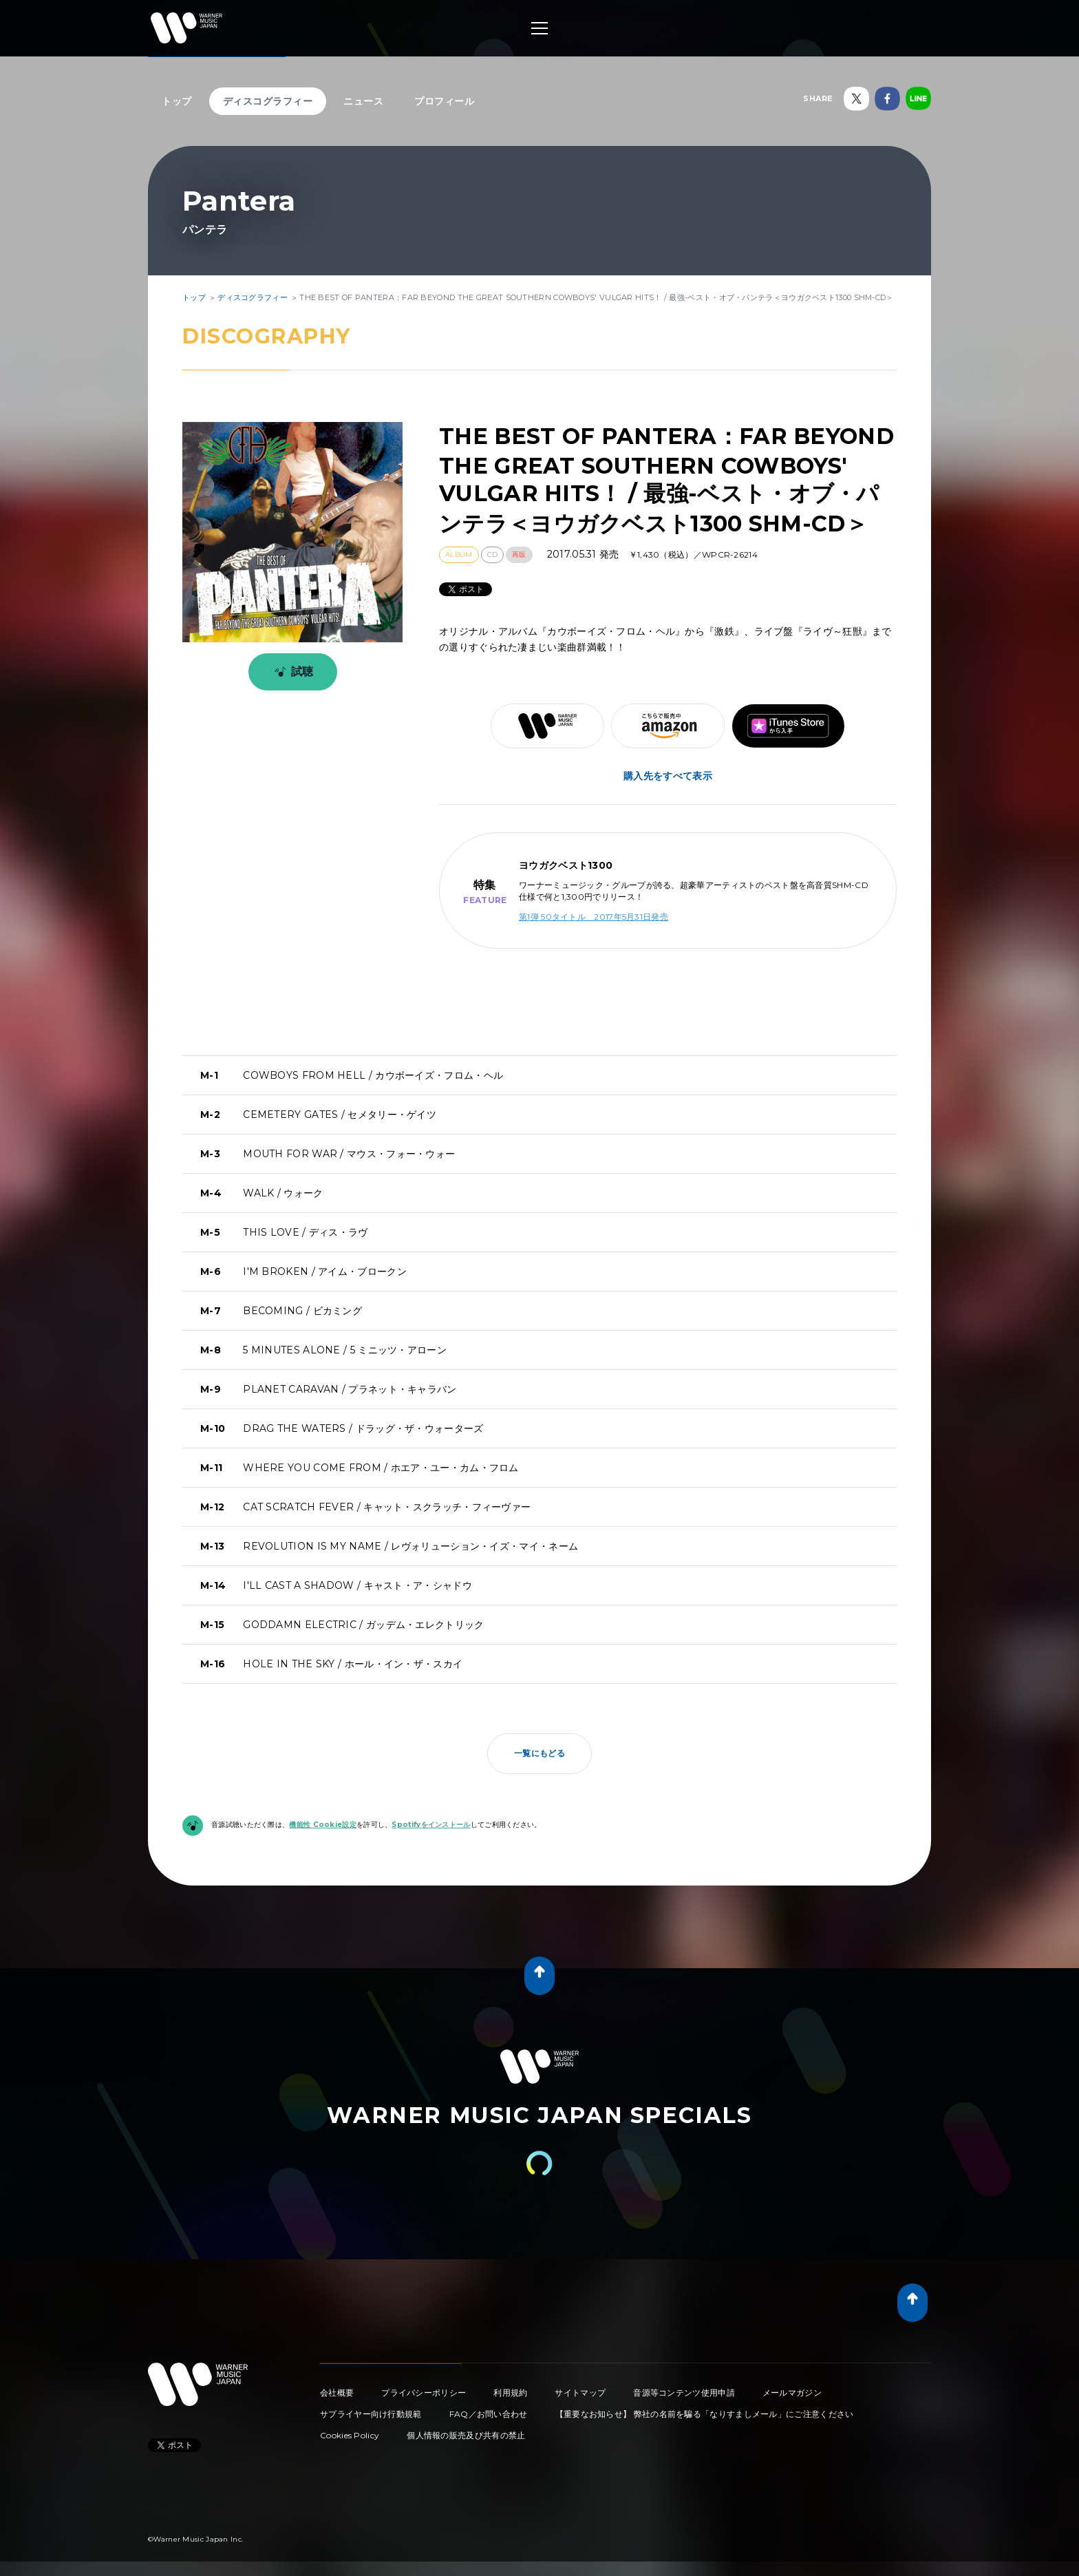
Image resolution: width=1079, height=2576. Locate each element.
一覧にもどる (539, 1753)
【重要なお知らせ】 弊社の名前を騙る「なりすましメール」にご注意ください (704, 2414)
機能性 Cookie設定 (322, 1824)
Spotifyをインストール (431, 1824)
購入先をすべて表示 (667, 776)
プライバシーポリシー (423, 2392)
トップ (177, 101)
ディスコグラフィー (268, 101)
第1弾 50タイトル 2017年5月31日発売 (593, 916)
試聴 (291, 672)
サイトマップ (580, 2392)
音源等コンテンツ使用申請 (684, 2392)
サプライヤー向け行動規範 (371, 2414)
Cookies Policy (349, 2435)
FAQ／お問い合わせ (488, 2414)
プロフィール (444, 101)
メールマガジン (792, 2392)
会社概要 (337, 2392)
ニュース (363, 101)
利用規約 (510, 2392)
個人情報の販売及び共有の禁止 (466, 2435)
